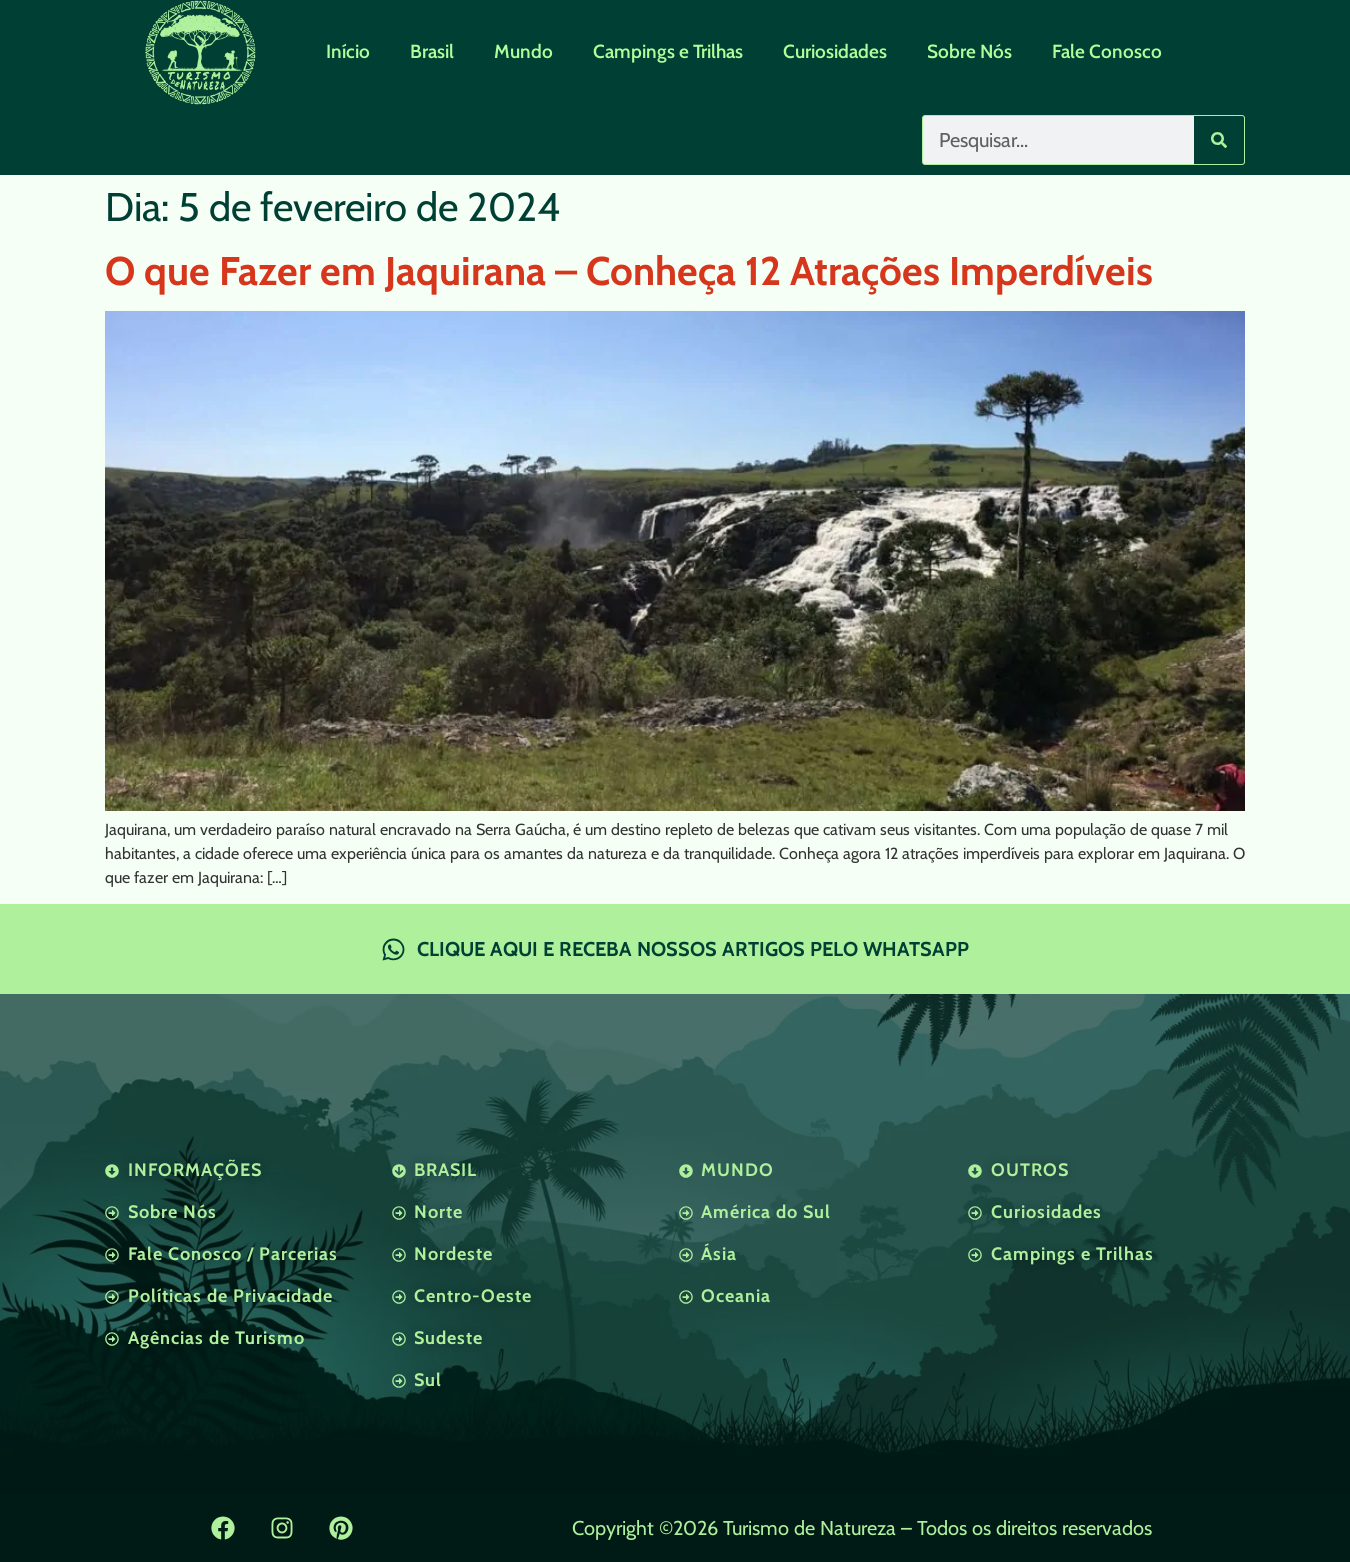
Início (348, 51)
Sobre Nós (969, 51)
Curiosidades (835, 51)
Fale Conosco (1107, 51)
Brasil (432, 51)
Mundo (523, 51)
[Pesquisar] (1219, 140)
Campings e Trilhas (668, 51)
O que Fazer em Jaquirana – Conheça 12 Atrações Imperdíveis (629, 270)
